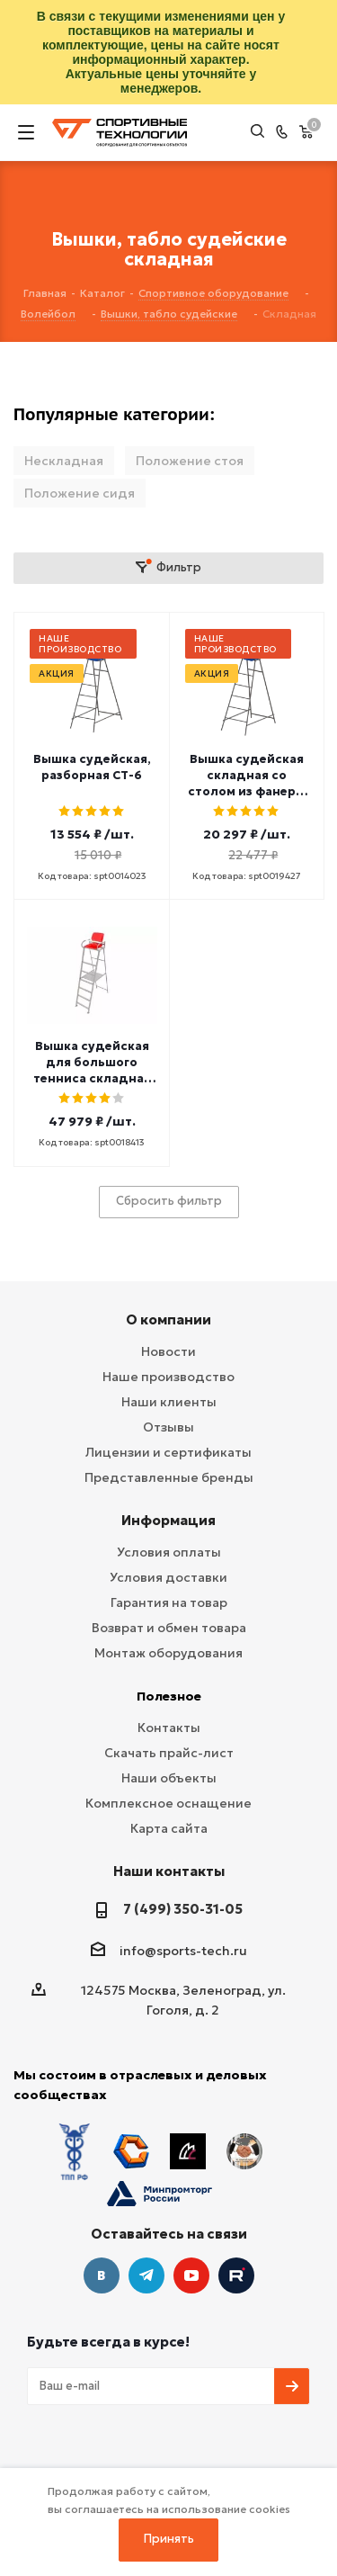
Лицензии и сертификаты (168, 1452)
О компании (168, 1319)
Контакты (168, 1727)
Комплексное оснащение (168, 1803)
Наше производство (168, 1377)
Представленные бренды (168, 1477)
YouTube (191, 2275)
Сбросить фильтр (169, 1200)
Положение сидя (79, 493)
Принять (169, 2538)
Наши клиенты (169, 1402)
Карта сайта (169, 1828)
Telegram (146, 2275)
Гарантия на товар (169, 1602)
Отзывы (168, 1427)
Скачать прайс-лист (169, 1753)
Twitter (236, 2275)
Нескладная (63, 461)
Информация (168, 1520)
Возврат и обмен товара (169, 1628)
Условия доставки (168, 1577)
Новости (168, 1351)
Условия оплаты (169, 1552)
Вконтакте (102, 2275)
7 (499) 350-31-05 (183, 1908)
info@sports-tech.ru (183, 1951)
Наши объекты (169, 1778)
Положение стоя (190, 461)
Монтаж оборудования (168, 1653)
